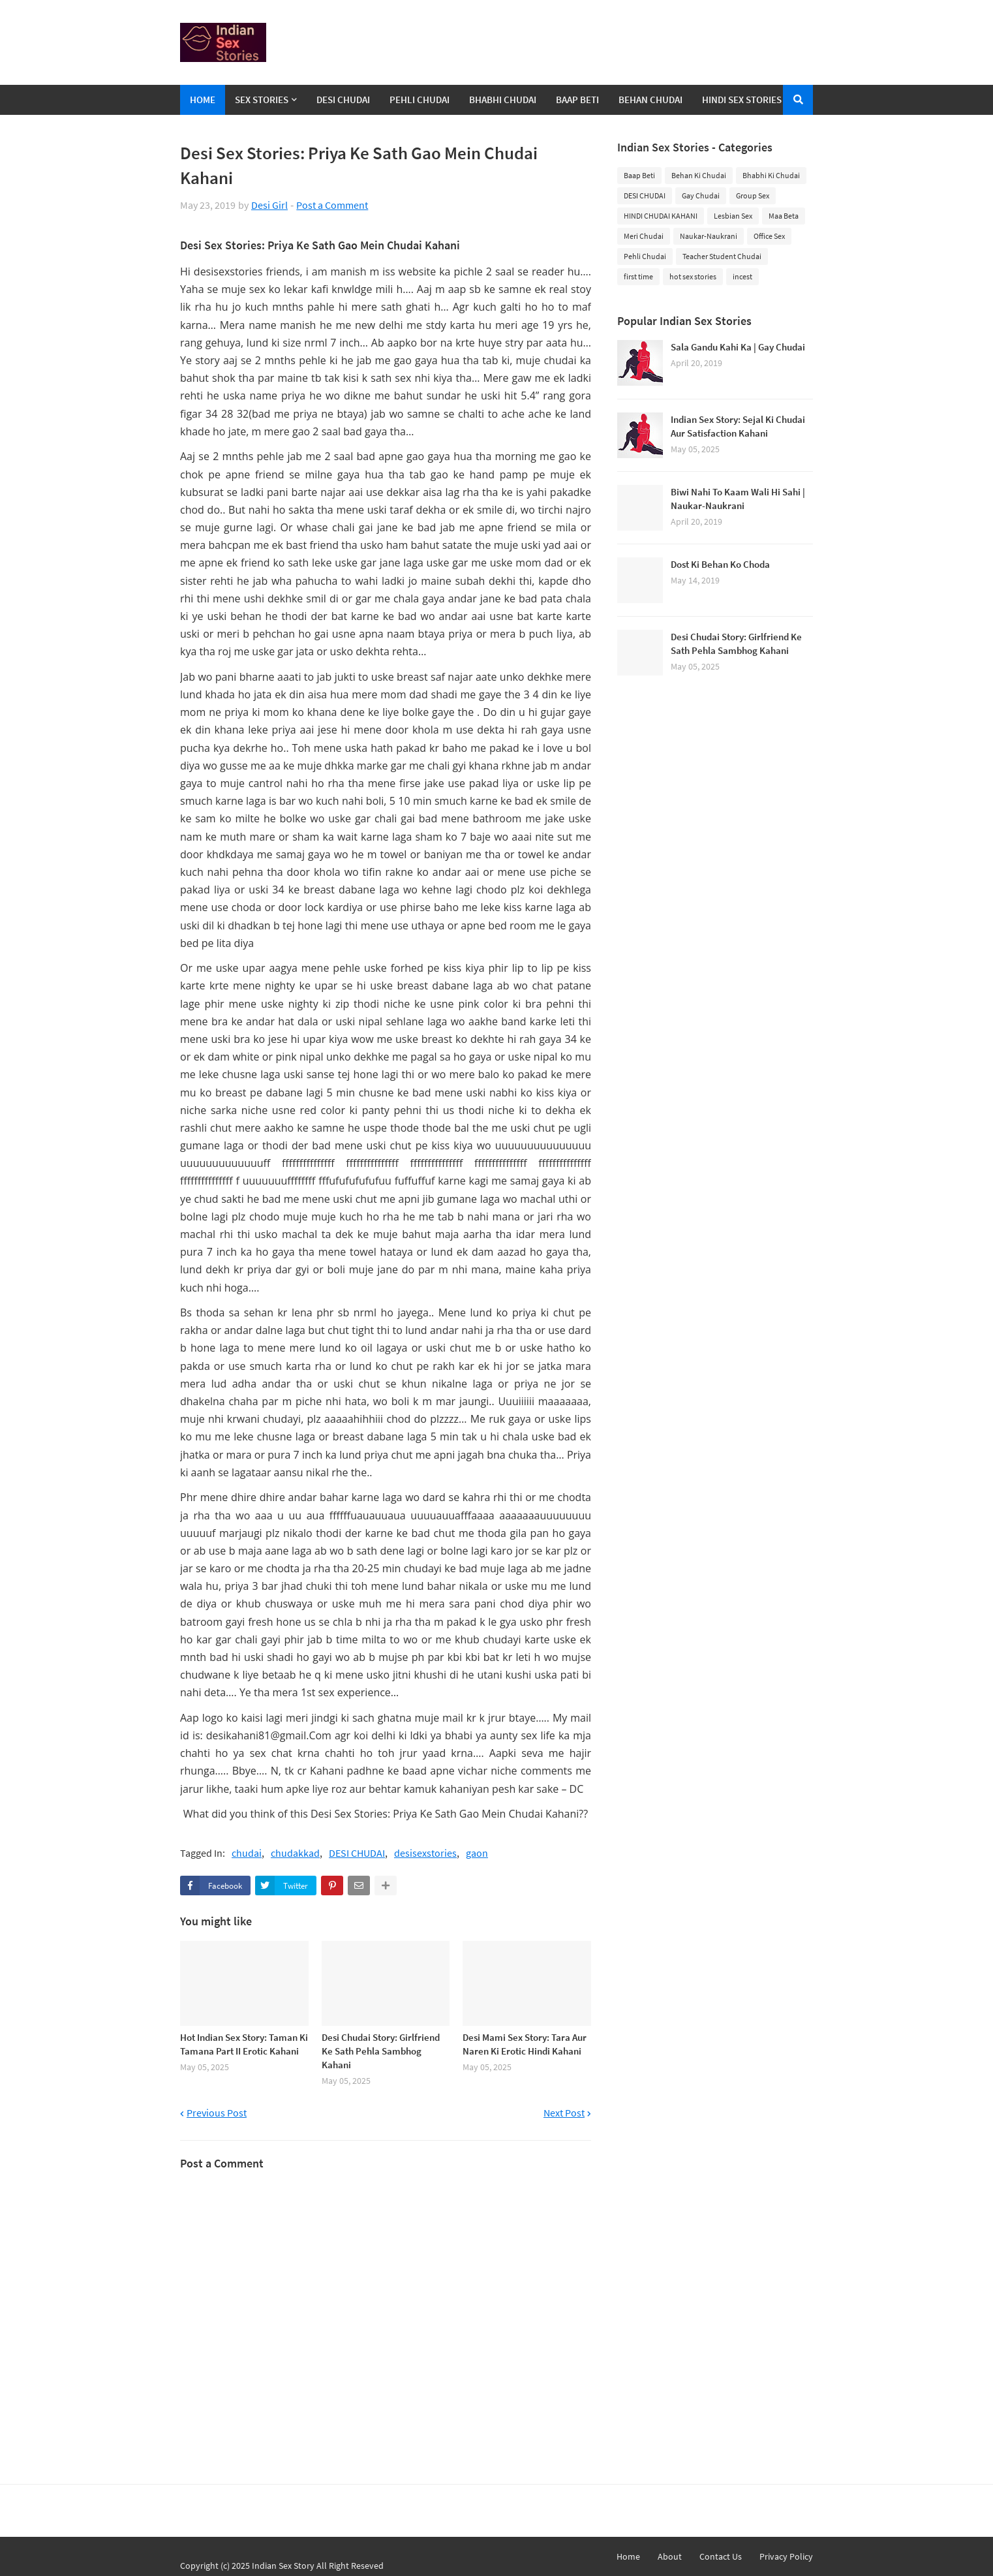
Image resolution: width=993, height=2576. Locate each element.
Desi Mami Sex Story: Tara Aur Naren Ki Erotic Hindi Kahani (525, 2044)
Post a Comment (332, 204)
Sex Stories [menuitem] (261, 99)
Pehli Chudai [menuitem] (420, 99)
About (670, 2556)
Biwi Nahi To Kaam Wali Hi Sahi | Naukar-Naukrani (738, 499)
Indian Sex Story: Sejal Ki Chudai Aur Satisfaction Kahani (738, 426)
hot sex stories (692, 276)
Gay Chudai (701, 195)
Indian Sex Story (283, 2565)
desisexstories (425, 1853)
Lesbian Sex (733, 216)
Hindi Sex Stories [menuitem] (742, 99)
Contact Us (720, 2556)
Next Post (564, 2113)
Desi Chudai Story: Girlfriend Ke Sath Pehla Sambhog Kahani (381, 2051)
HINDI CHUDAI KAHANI (660, 216)
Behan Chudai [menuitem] (650, 99)
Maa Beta (784, 216)
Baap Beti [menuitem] (577, 99)
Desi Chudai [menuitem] (343, 99)
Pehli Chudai (645, 256)
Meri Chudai (644, 236)
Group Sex (752, 195)
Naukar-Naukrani (708, 236)
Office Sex (769, 236)
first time (638, 276)
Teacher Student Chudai (721, 256)
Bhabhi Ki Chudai (771, 175)
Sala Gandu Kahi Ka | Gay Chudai (738, 347)
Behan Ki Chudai (698, 175)
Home (628, 2556)
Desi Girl (269, 204)
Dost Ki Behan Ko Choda (720, 564)
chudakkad (295, 1853)
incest (742, 276)
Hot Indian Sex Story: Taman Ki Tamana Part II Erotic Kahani (244, 2044)
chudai (247, 1853)
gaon (477, 1853)
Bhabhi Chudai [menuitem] (502, 99)
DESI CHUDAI (357, 1853)
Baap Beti (639, 175)
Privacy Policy (786, 2556)
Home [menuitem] (202, 99)
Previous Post (217, 2113)
